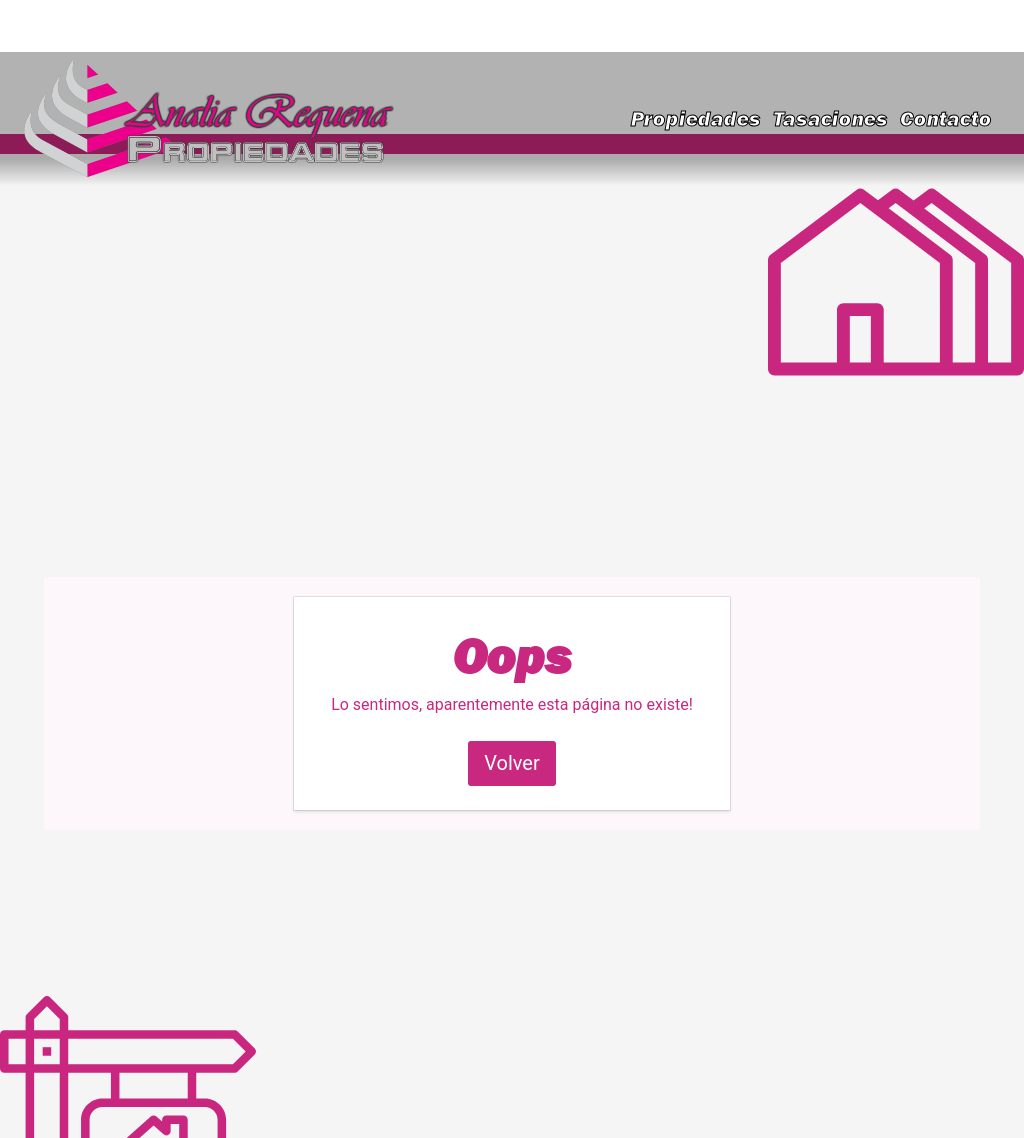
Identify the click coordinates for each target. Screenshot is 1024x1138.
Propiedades (696, 118)
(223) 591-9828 (923, 25)
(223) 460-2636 (770, 25)
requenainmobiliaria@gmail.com (183, 25)
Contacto (946, 118)
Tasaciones (830, 118)
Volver (512, 763)
